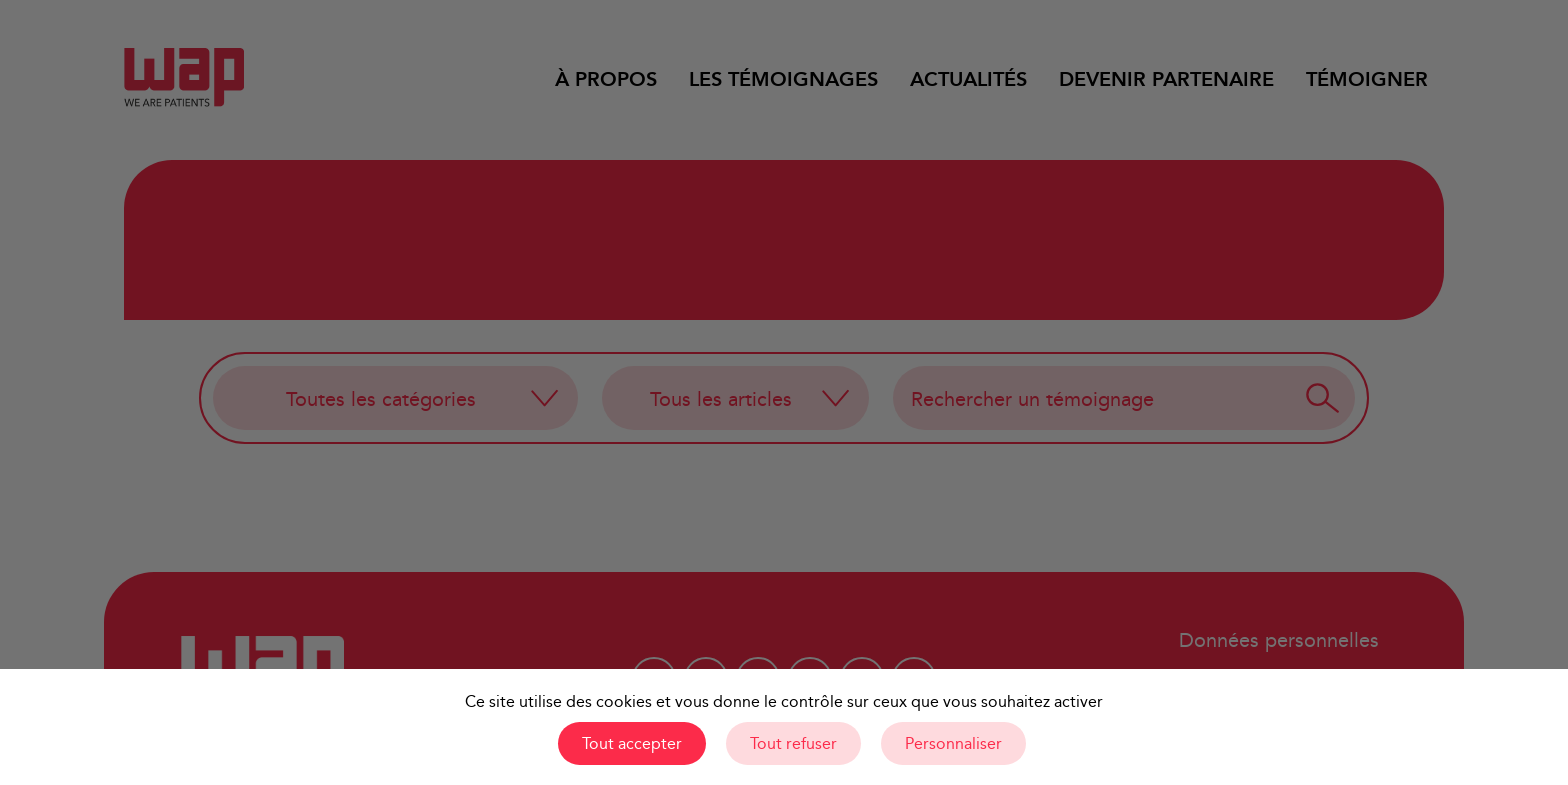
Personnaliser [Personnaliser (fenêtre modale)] (953, 743)
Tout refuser (793, 743)
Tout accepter (632, 743)
